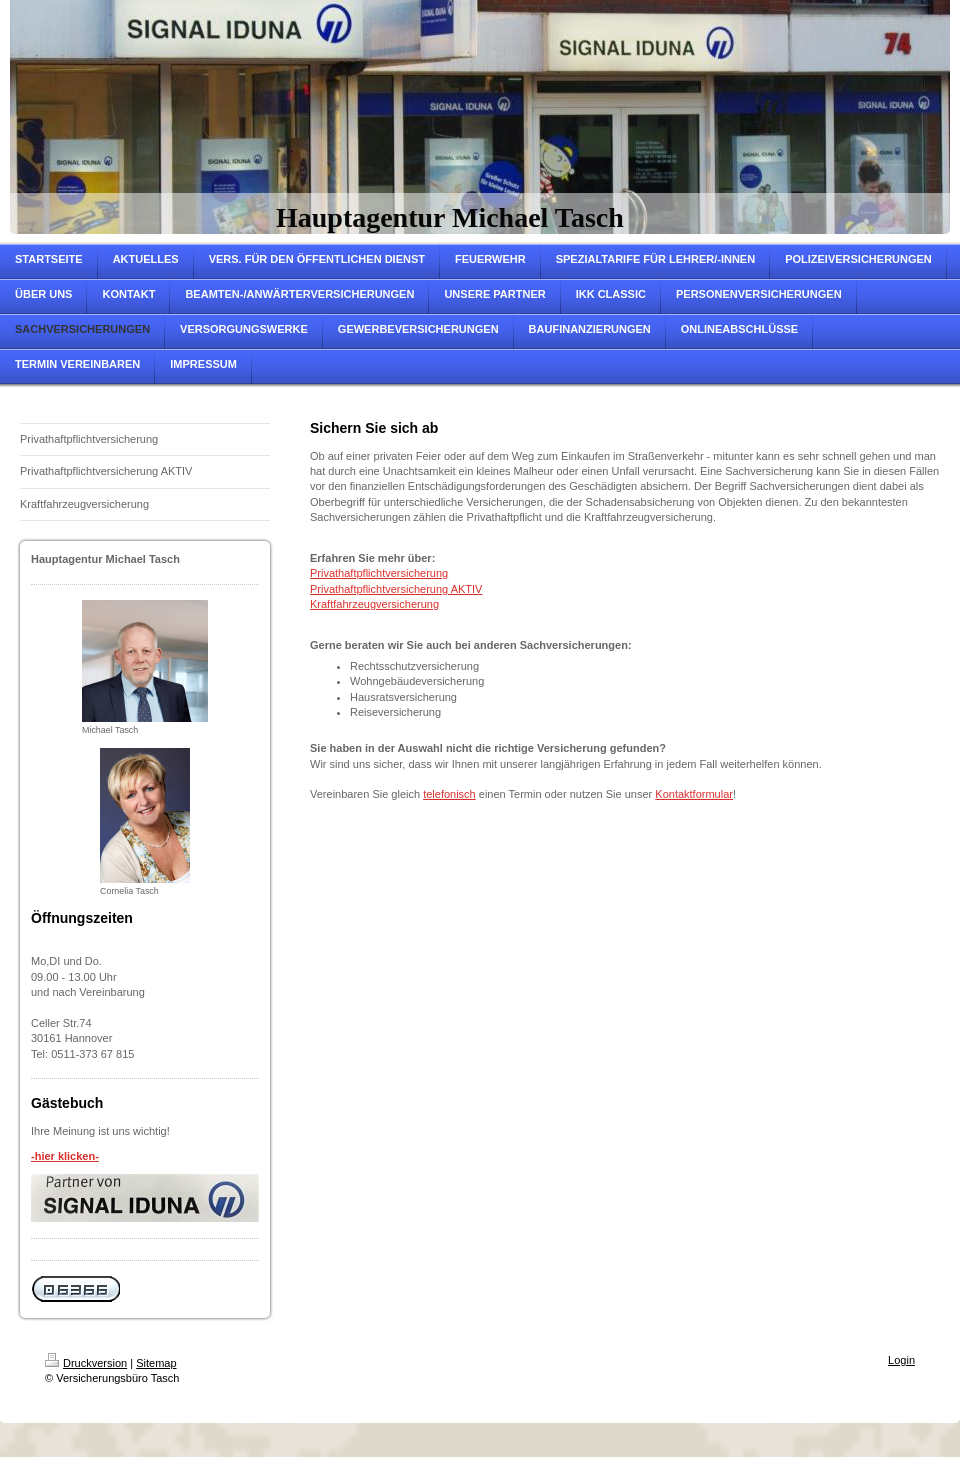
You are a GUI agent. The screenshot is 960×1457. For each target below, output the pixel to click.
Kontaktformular (694, 794)
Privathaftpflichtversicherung (379, 573)
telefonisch (449, 794)
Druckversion (86, 1363)
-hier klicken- (65, 1156)
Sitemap (156, 1363)
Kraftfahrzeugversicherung (374, 604)
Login (901, 1360)
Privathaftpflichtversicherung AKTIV (396, 589)
